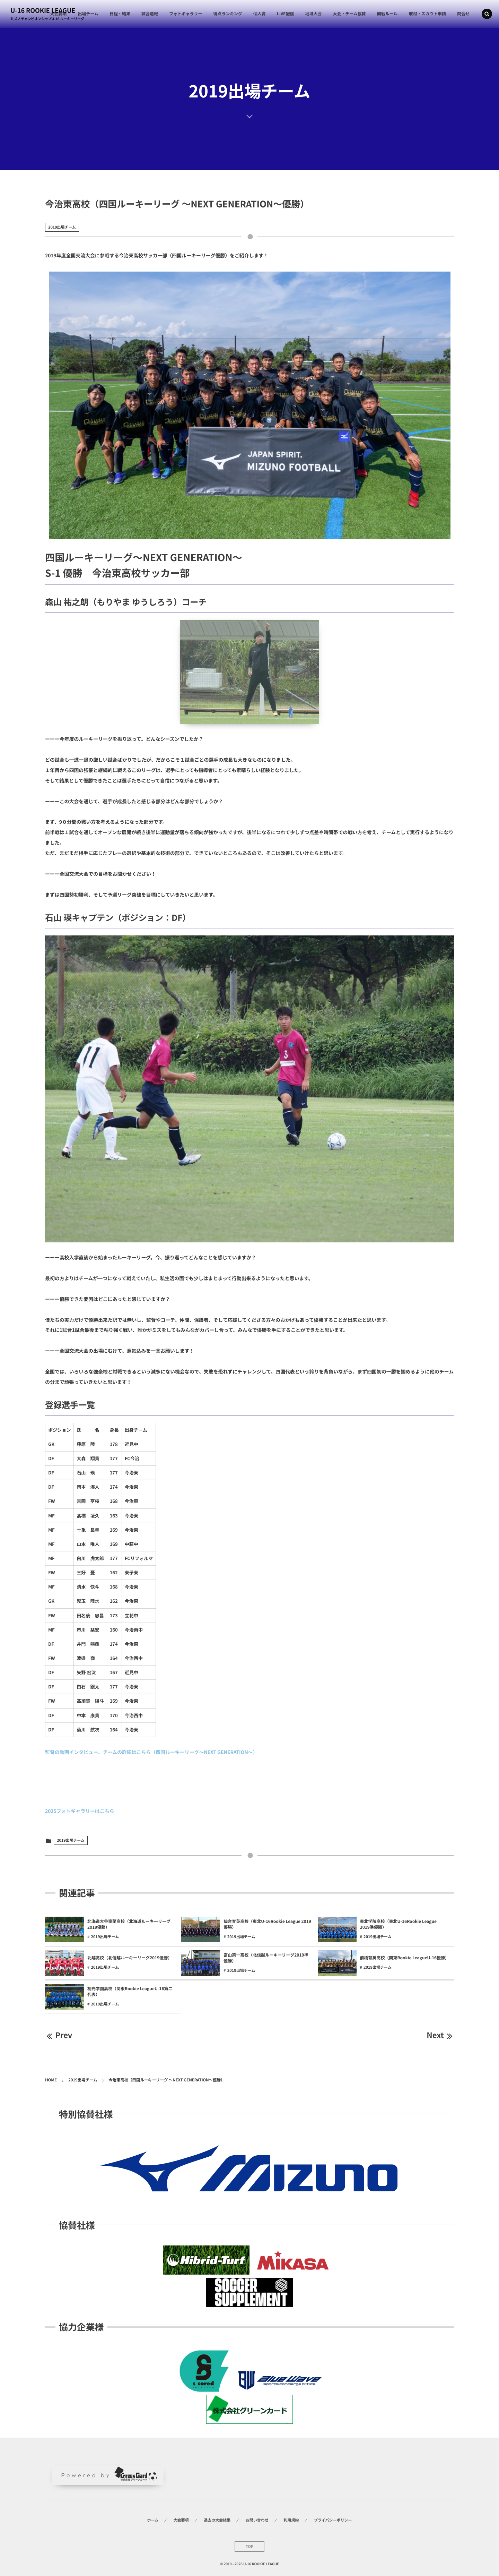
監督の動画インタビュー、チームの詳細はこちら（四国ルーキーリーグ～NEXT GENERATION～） (151, 1752)
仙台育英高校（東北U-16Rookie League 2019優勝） (267, 1924)
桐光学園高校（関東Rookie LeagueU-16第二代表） (129, 1991)
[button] (487, 14)
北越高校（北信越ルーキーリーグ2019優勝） (129, 1958)
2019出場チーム (62, 227)
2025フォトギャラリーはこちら (79, 1811)
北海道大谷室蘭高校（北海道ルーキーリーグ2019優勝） (128, 1924)
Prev (58, 2034)
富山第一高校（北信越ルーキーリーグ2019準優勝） (266, 1958)
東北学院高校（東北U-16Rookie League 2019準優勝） (398, 1924)
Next (440, 2034)
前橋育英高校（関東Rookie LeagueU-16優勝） (404, 1958)
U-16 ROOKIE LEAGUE (42, 10)
